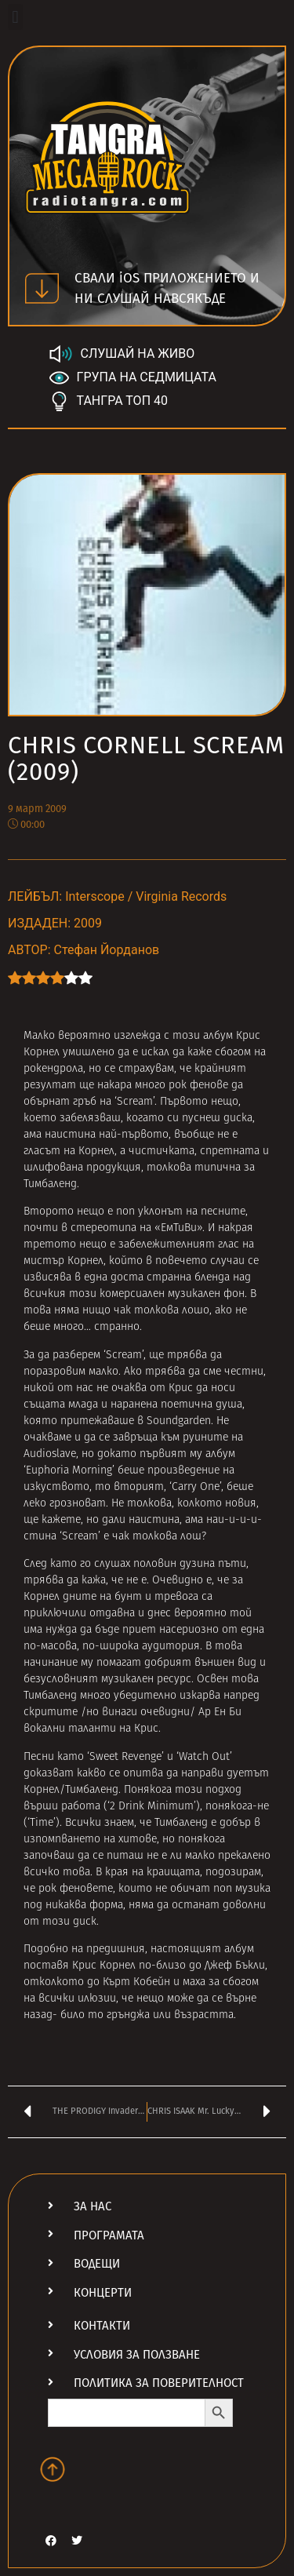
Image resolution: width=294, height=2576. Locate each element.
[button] (15, 17)
